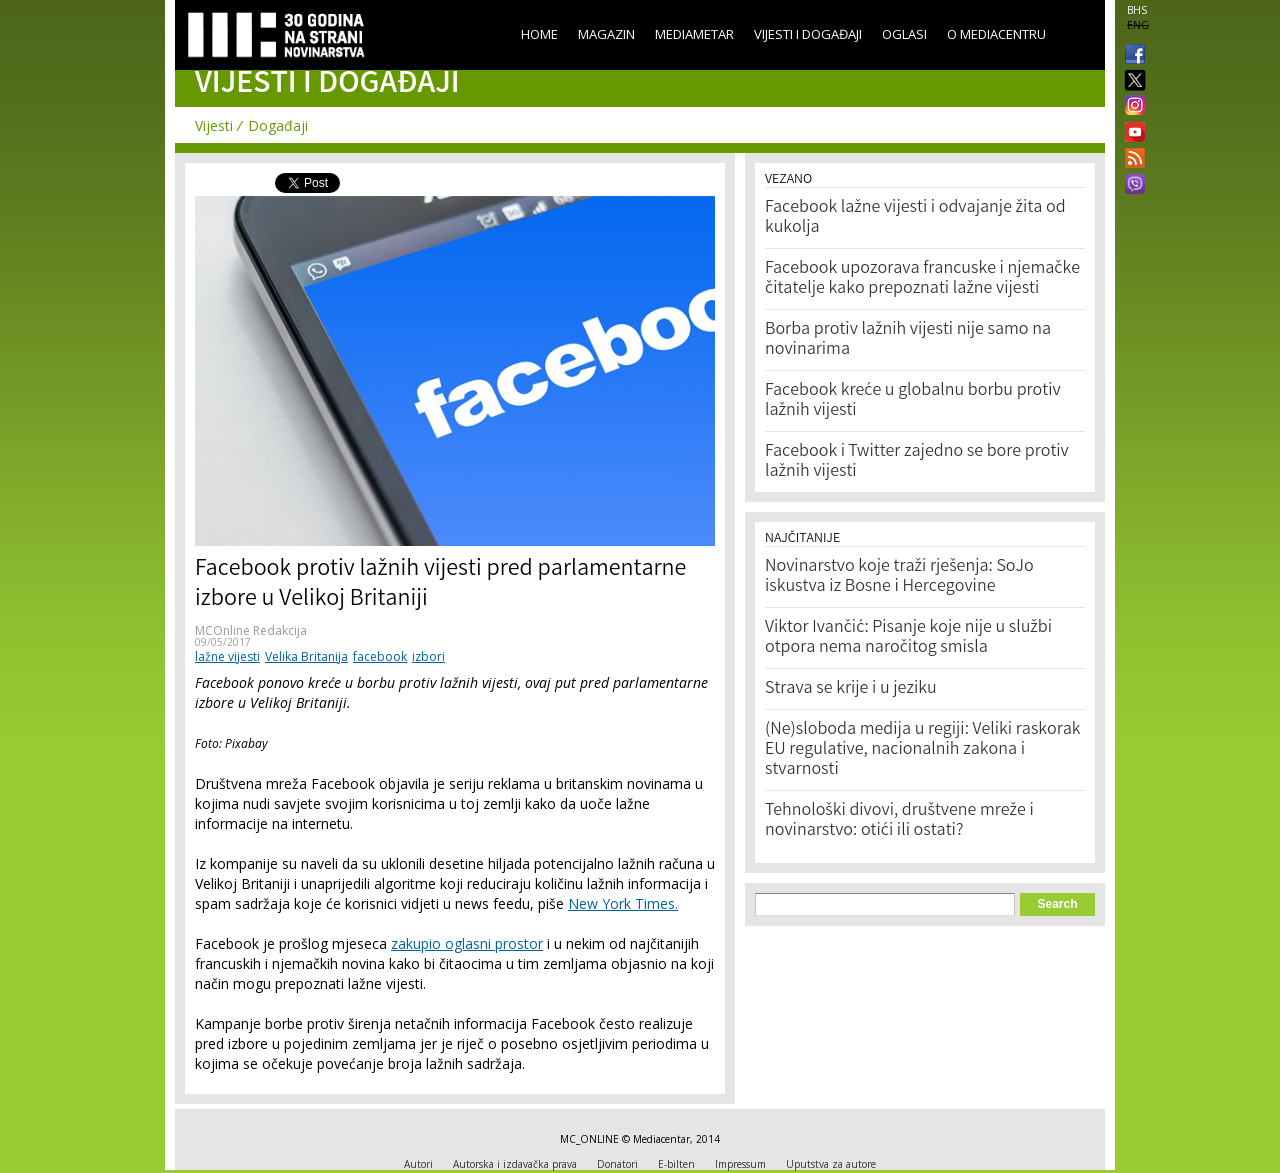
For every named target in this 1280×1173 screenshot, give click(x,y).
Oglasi (904, 34)
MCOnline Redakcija (251, 630)
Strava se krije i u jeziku (851, 689)
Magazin (606, 34)
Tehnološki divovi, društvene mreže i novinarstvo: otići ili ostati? (899, 821)
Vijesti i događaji (808, 34)
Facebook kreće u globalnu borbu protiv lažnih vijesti (913, 401)
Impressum (740, 1164)
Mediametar (694, 34)
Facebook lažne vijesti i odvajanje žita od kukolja (915, 218)
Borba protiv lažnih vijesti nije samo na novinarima (908, 340)
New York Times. (623, 903)
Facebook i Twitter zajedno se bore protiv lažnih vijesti (917, 462)
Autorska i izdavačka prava (515, 1164)
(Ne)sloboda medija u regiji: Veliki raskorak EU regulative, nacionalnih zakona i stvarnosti (923, 750)
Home (539, 34)
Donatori (617, 1164)
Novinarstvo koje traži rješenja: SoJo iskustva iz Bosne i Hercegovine (899, 577)
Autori (418, 1164)
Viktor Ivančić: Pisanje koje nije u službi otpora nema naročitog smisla (908, 638)
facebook (380, 656)
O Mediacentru (996, 34)
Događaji (278, 125)
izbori (428, 656)
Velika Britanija (306, 656)
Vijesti (214, 125)
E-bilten (676, 1164)
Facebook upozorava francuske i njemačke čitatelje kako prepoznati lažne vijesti (922, 279)
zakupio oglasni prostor (467, 943)
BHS (1137, 10)
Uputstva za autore (831, 1164)
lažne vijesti (227, 656)
